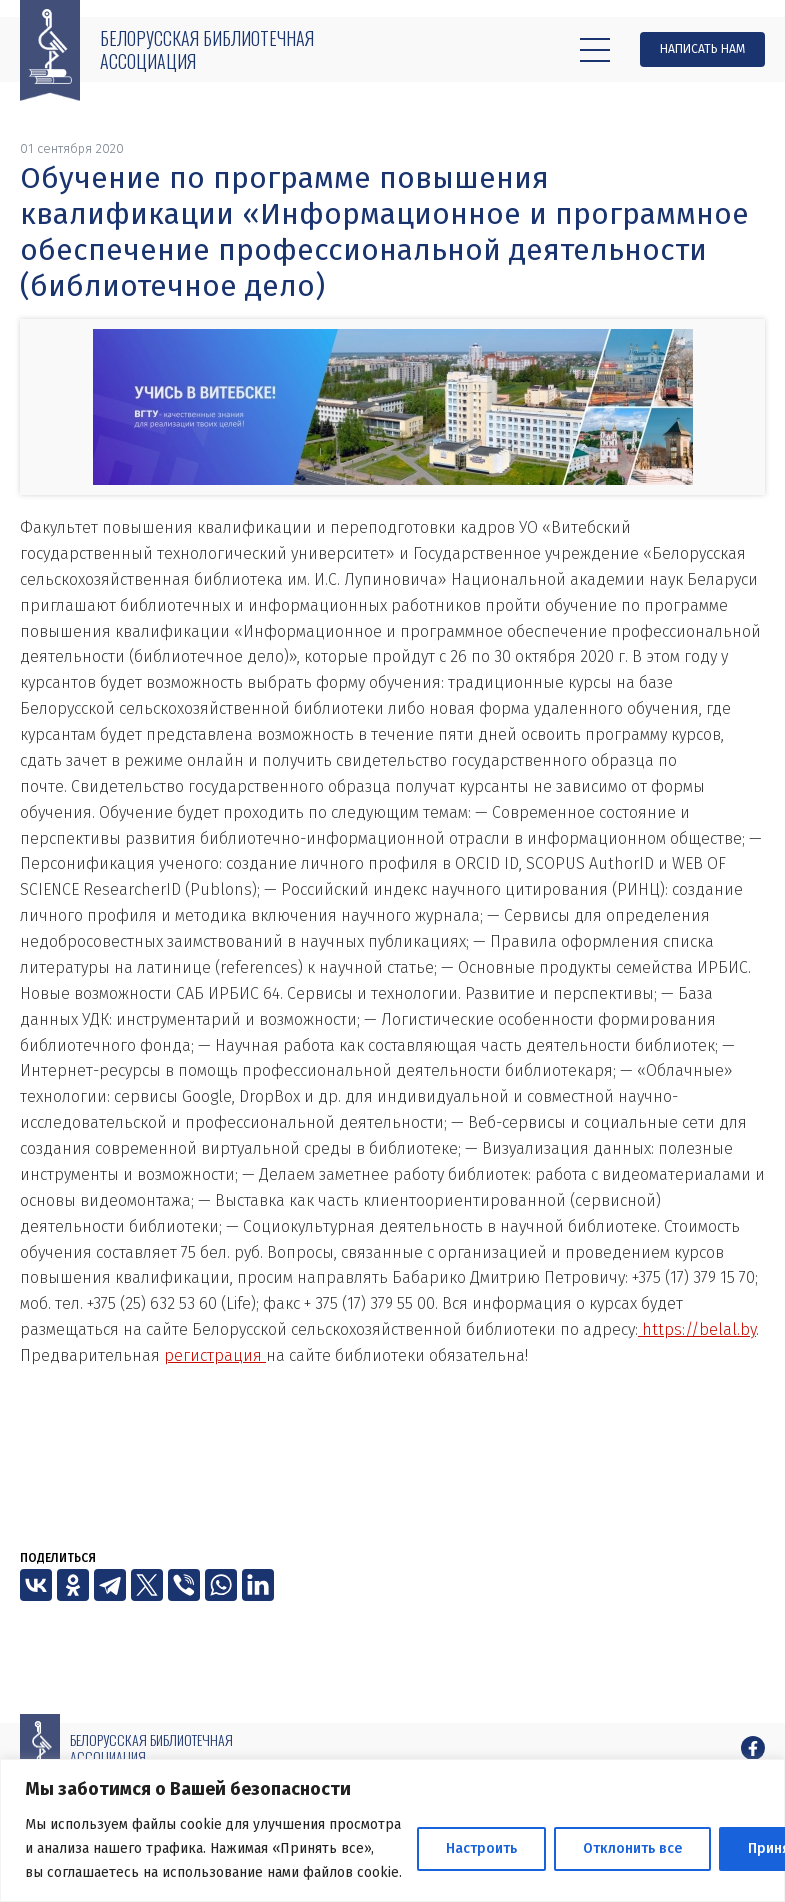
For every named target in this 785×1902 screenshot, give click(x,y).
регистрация (215, 1355)
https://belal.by (697, 1329)
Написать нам (702, 49)
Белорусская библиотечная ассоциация (207, 49)
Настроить (481, 1848)
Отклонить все (632, 1848)
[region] (392, 1830)
